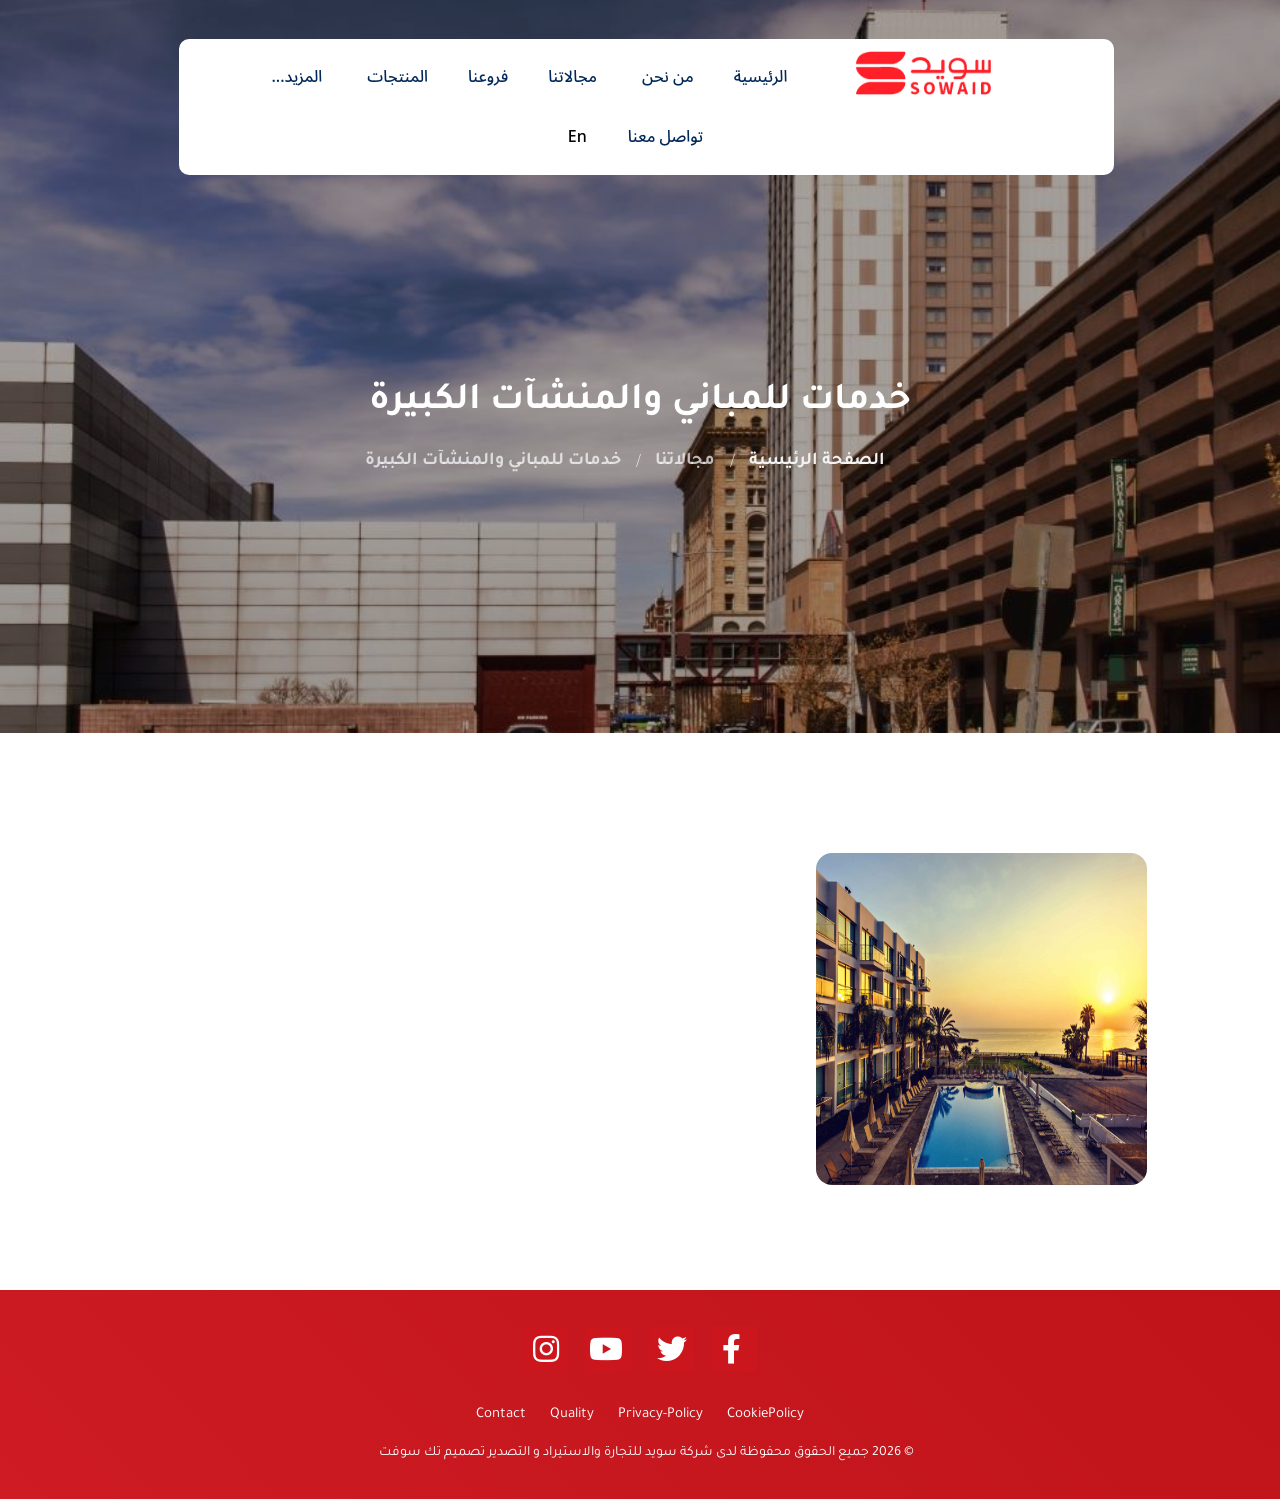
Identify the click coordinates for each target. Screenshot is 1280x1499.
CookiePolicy (765, 1414)
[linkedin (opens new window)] (545, 1349)
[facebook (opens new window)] (734, 1349)
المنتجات (397, 77)
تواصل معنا (665, 137)
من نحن (668, 77)
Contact (501, 1414)
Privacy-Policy (660, 1414)
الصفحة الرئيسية (817, 461)
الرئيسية (761, 77)
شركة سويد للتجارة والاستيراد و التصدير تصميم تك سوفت (544, 1453)
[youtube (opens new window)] (608, 1349)
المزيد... (296, 77)
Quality (572, 1414)
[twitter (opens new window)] (671, 1349)
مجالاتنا (572, 77)
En (577, 137)
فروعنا (488, 77)
